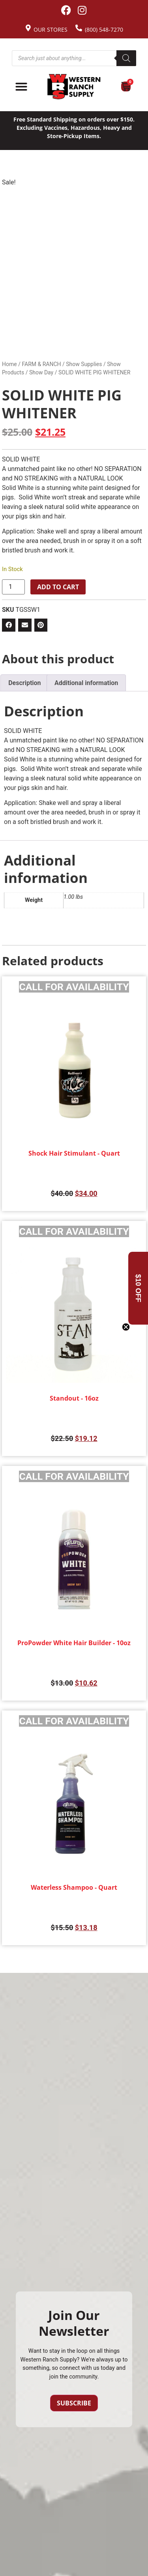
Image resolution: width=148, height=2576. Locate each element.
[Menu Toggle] (21, 86)
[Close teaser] (126, 1327)
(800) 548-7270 (104, 29)
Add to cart (58, 587)
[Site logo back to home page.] (74, 86)
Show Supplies (84, 364)
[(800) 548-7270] (78, 28)
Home (9, 364)
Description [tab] (24, 683)
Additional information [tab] (86, 683)
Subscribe (74, 2403)
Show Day (41, 372)
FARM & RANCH (41, 364)
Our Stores (50, 29)
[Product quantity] (13, 586)
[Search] (126, 58)
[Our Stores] (28, 28)
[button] (8, 625)
